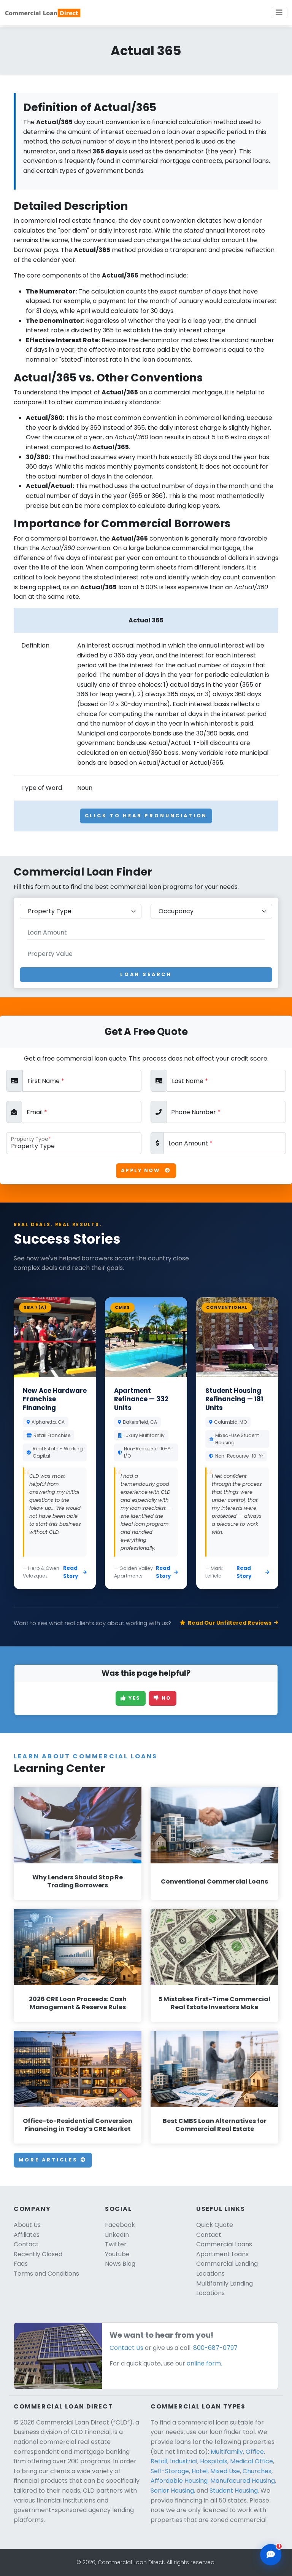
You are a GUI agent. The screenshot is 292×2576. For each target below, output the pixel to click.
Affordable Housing (179, 2480)
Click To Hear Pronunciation (146, 815)
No (162, 1698)
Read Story (75, 1572)
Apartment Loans (222, 2254)
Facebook (120, 2224)
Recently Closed (38, 2254)
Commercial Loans (224, 2244)
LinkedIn (117, 2234)
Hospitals (213, 2461)
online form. (204, 2363)
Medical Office (251, 2461)
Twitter (116, 2244)
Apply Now (146, 1170)
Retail (159, 2461)
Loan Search (146, 974)
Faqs (21, 2263)
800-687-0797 (215, 2347)
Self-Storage (170, 2471)
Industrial (183, 2461)
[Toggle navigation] (279, 12)
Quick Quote (214, 2224)
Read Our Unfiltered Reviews (229, 1623)
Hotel (200, 2471)
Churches (257, 2471)
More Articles (53, 2160)
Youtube (117, 2254)
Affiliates (27, 2234)
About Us (27, 2224)
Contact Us (126, 2347)
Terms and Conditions (46, 2273)
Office (255, 2451)
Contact (26, 2244)
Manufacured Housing (242, 2480)
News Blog (120, 2263)
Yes (131, 1698)
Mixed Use (225, 2471)
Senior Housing (172, 2490)
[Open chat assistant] (270, 2554)
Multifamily (227, 2451)
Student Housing (233, 2490)
